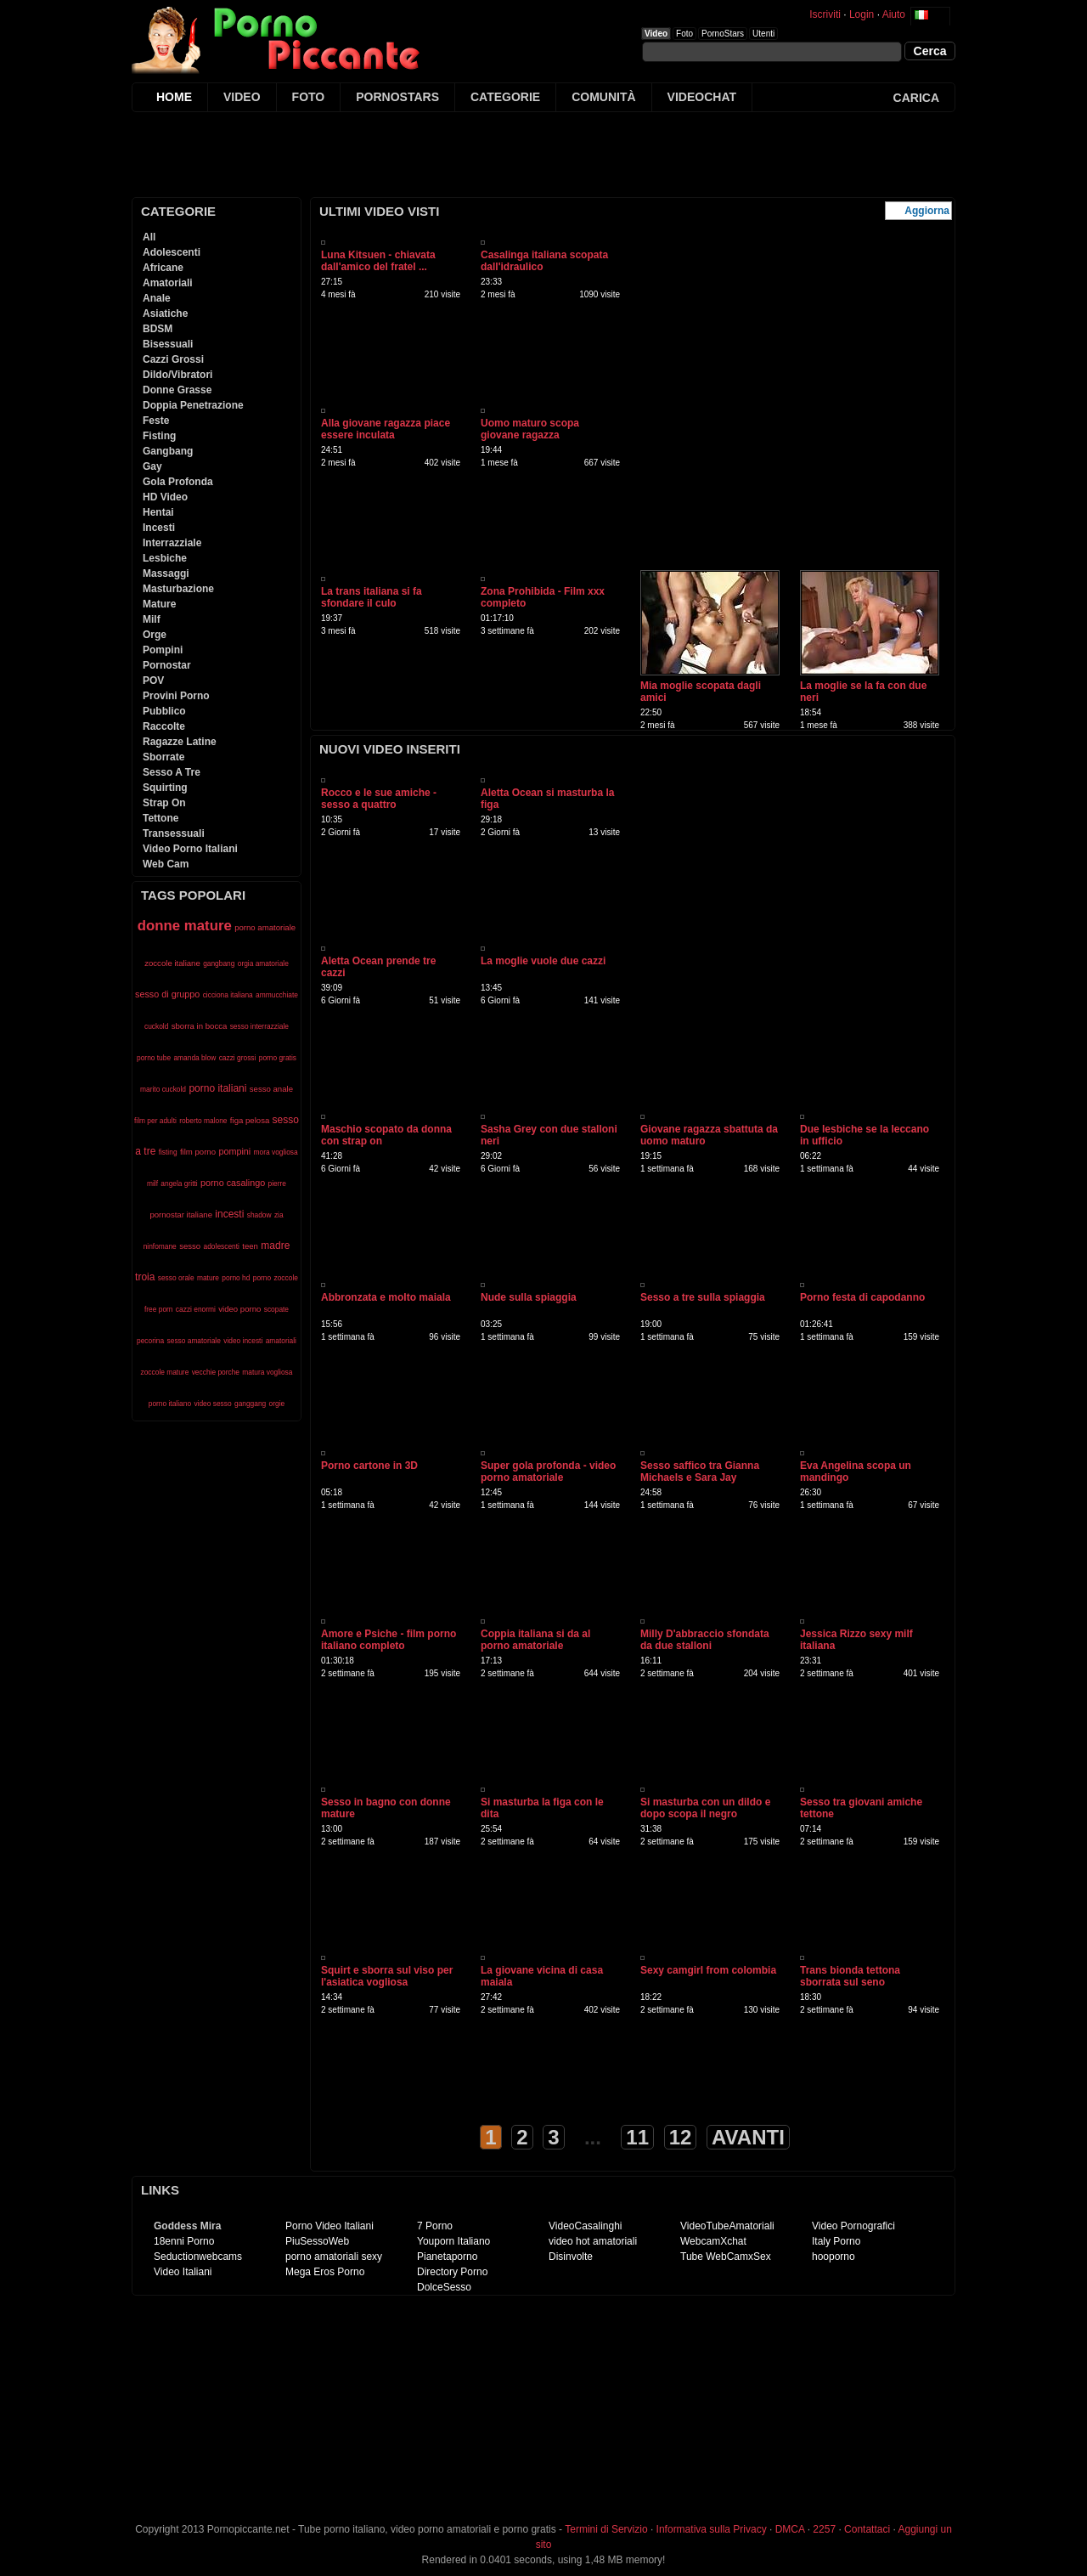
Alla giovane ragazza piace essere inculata (385, 429)
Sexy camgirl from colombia (708, 1970)
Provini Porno (176, 696)
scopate (276, 1309)
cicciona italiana (228, 995)
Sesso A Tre (171, 772)
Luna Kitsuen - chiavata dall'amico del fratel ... (378, 261)
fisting (168, 1152)
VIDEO (242, 97)
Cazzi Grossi (173, 359)
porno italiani (217, 1088)
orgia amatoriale (263, 963)
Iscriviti (825, 14)
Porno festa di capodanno (862, 1297)
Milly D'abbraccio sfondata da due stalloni (704, 1640)
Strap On (164, 803)
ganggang (250, 1403)
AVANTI (748, 2137)
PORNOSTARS (397, 97)
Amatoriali (168, 283)
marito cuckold (163, 1089)
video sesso (212, 1403)
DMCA (790, 2529)
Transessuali (174, 833)
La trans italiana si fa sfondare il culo (371, 597)
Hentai (158, 512)
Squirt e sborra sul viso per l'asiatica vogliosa (387, 1976)
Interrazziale (172, 543)
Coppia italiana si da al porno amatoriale (535, 1640)
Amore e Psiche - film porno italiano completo (388, 1640)
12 (680, 2137)
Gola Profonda (178, 482)
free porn (158, 1309)
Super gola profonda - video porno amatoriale (548, 1471)
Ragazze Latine (180, 742)
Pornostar (167, 665)
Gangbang (168, 451)
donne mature (185, 926)
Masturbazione (178, 589)
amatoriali (281, 1340)
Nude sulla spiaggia (529, 1297)
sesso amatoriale (194, 1340)
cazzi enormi (196, 1309)
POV (153, 680)
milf (152, 1183)
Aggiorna (926, 211)
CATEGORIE (505, 97)
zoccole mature (165, 1372)
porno (262, 1278)
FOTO (308, 97)
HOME (174, 97)
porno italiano (170, 1403)
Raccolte (164, 726)
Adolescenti (171, 252)
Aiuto (893, 14)
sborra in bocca (200, 1026)
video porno (239, 1308)
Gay (152, 466)
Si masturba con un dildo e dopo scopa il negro (705, 1808)
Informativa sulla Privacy (711, 2529)
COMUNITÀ (603, 97)
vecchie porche (215, 1372)
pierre (277, 1183)
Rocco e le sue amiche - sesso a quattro (378, 799)
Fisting (159, 436)
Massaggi (166, 573)
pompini (234, 1151)
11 (637, 2137)
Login (861, 14)
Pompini (163, 650)
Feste (156, 421)
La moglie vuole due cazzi (543, 961)
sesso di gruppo (167, 994)
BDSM (157, 329)
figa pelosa (249, 1120)
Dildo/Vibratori (177, 375)
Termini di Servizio (606, 2529)
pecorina (150, 1340)
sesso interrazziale (259, 1026)
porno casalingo (232, 1183)
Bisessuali (168, 344)
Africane (163, 268)
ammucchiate (277, 995)
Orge (154, 635)
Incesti (159, 528)
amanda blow (194, 1058)
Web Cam (166, 864)
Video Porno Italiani (190, 849)
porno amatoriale (265, 927)
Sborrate (163, 757)
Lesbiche (165, 558)
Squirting (165, 788)
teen (250, 1246)
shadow (259, 1215)
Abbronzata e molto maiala (386, 1297)
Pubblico (164, 711)
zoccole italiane (172, 963)
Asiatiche (165, 313)
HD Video (165, 497)
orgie (277, 1403)
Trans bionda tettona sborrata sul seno (850, 1976)
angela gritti (179, 1183)
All (149, 237)
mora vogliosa (276, 1152)
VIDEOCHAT (701, 97)
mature (208, 1278)
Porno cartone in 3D (369, 1466)
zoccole (286, 1278)
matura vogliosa (267, 1372)
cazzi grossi (237, 1058)
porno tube (154, 1058)
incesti (229, 1214)
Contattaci (867, 2529)
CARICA (916, 98)
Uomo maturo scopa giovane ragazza (530, 429)
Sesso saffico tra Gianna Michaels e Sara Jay (699, 1471)
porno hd (236, 1278)
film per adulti (155, 1120)
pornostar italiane (180, 1214)
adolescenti (221, 1246)
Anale (157, 298)
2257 (824, 2529)
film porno (198, 1151)
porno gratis (277, 1058)
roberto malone (203, 1120)
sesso (189, 1246)
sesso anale (271, 1088)
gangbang (218, 963)
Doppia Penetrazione (193, 405)
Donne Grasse (177, 390)
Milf (152, 619)
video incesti (242, 1340)
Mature (159, 604)
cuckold (156, 1026)
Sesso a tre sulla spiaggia (702, 1297)
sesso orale (176, 1278)
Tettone (160, 818)
